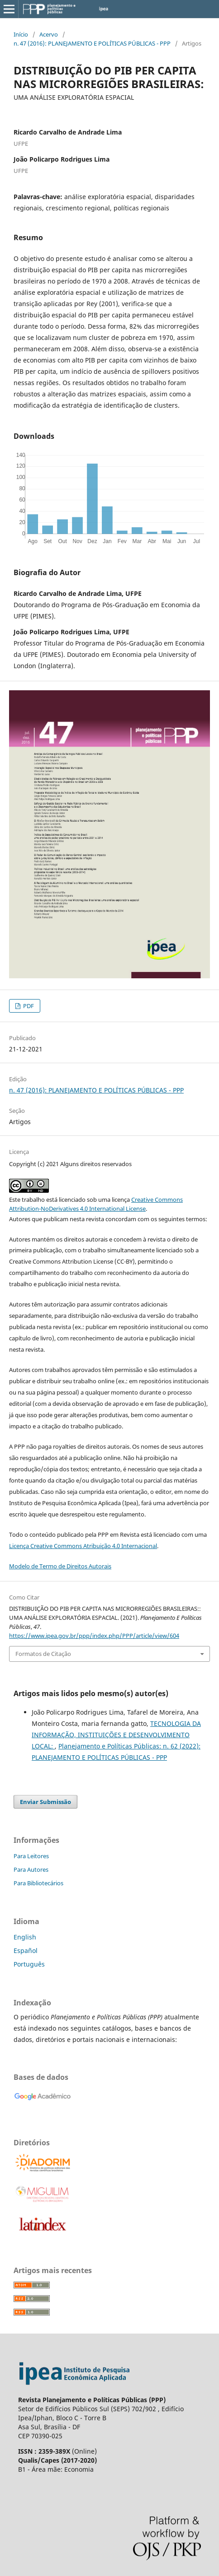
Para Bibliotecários (38, 1883)
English (25, 1937)
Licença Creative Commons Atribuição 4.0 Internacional (83, 1546)
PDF (28, 1006)
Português (29, 1964)
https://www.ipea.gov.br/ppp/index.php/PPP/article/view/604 (94, 1636)
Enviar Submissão (45, 1802)
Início (21, 34)
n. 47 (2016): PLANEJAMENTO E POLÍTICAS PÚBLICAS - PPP (92, 43)
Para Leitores (31, 1856)
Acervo (48, 34)
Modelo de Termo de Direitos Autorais (60, 1566)
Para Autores (31, 1869)
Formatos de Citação (43, 1654)
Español (26, 1950)
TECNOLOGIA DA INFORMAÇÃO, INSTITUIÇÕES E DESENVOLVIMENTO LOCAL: (116, 1734)
